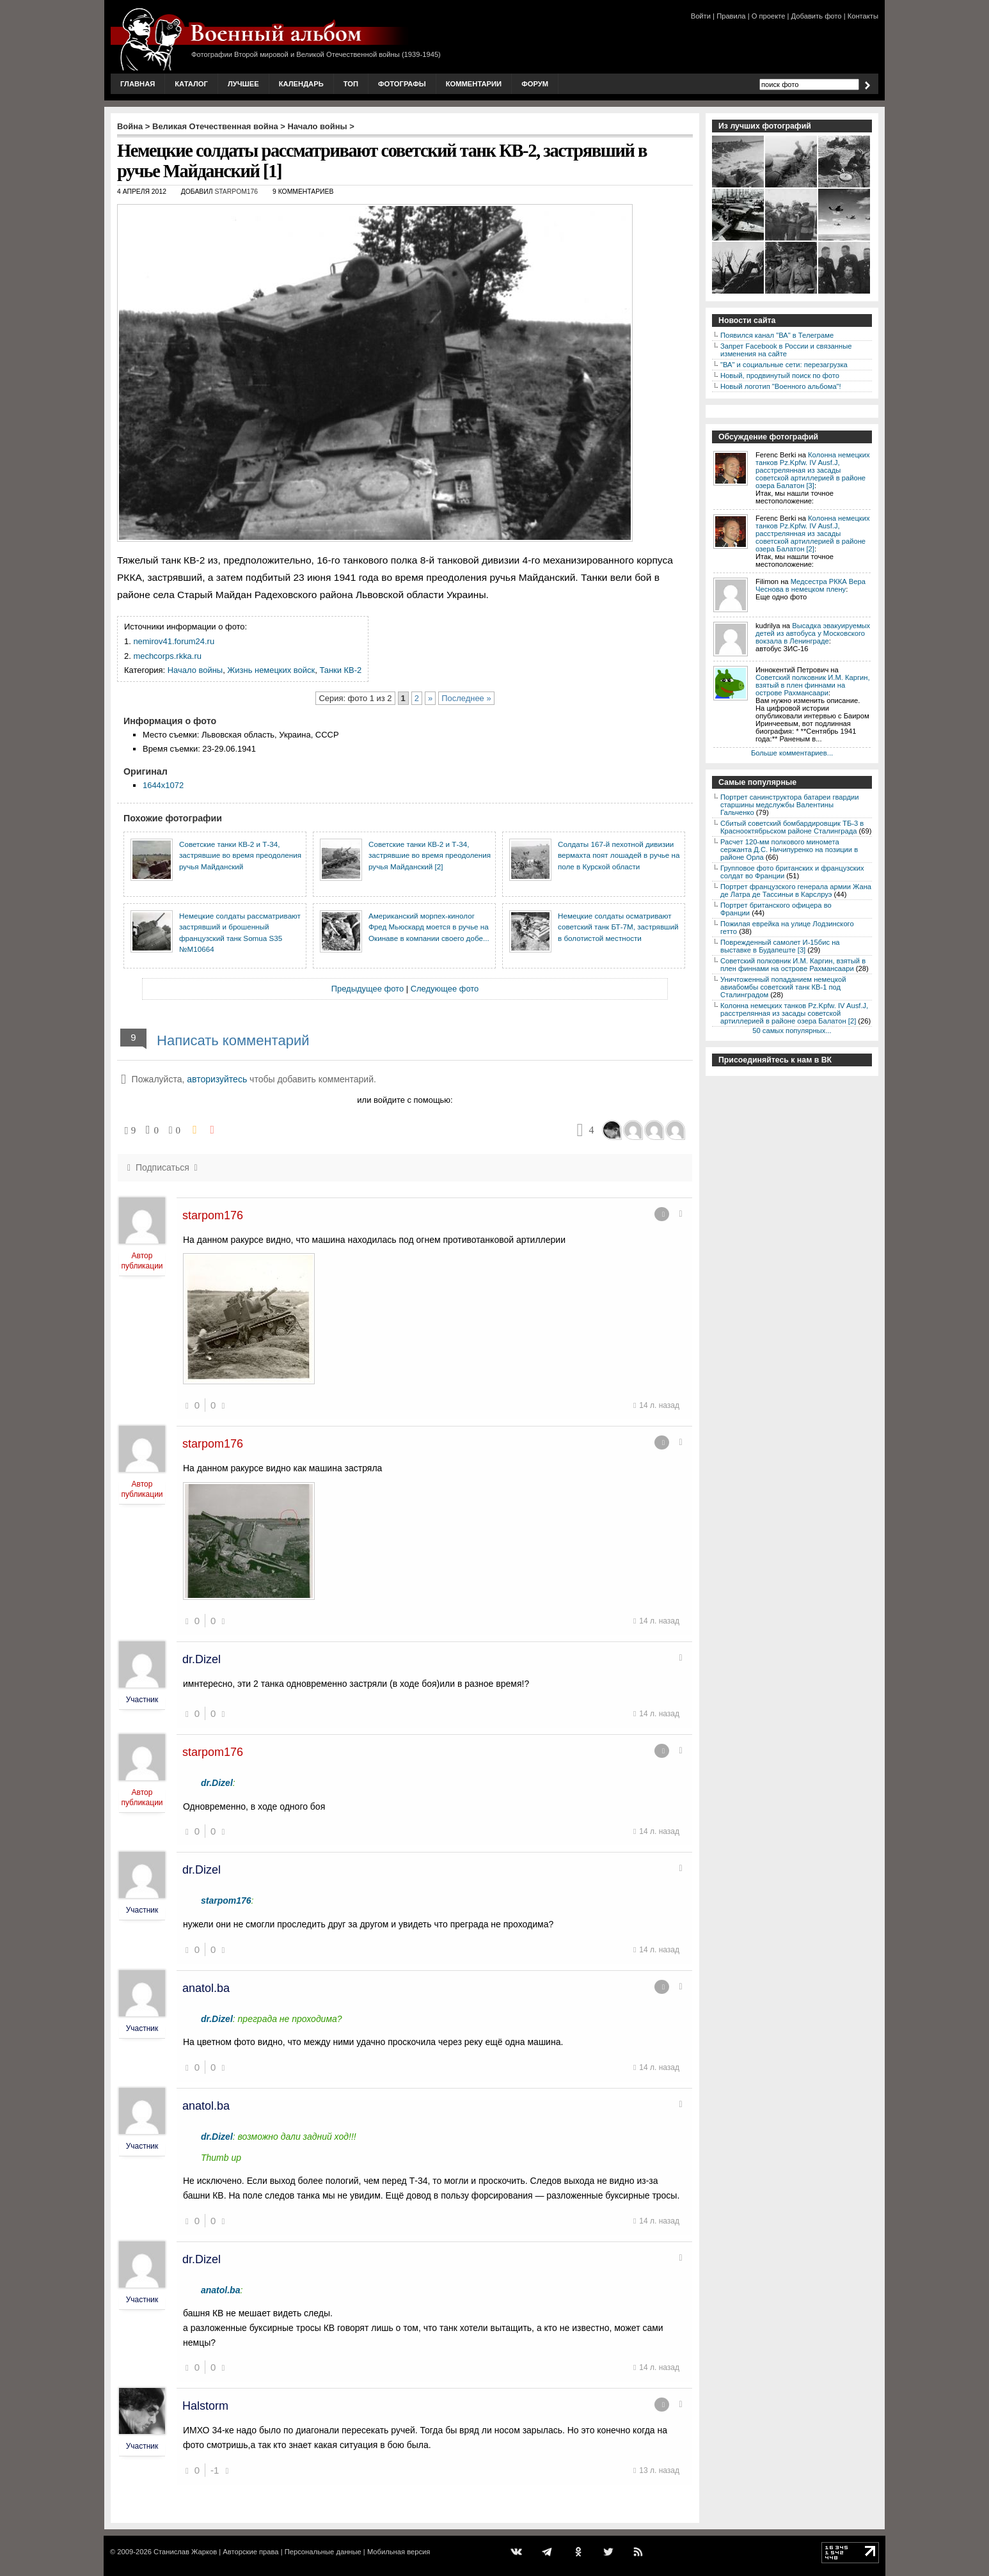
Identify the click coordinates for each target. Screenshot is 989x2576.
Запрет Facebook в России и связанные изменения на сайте (785, 350)
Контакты (863, 16)
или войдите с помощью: (404, 1100)
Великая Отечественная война (215, 126)
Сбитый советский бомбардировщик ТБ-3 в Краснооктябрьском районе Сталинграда (792, 827)
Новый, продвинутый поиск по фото (779, 375)
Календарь (301, 84)
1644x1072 (163, 785)
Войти (701, 16)
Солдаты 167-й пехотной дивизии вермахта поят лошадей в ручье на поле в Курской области (619, 855)
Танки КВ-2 (340, 670)
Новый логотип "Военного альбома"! (780, 386)
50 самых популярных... (791, 1030)
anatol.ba (206, 1988)
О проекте (769, 16)
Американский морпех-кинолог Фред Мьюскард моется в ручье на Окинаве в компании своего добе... (428, 927)
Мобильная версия (398, 2552)
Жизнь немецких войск (271, 670)
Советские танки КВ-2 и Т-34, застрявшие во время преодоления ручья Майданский (240, 855)
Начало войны (317, 126)
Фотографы (402, 84)
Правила (730, 16)
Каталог (191, 84)
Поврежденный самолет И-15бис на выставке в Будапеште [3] (780, 946)
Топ (351, 84)
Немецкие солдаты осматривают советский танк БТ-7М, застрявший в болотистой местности (618, 927)
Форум (534, 84)
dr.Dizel (201, 1659)
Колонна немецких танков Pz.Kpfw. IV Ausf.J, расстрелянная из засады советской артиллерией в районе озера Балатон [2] (813, 533)
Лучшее (243, 84)
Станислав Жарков (185, 2552)
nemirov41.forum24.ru (173, 641)
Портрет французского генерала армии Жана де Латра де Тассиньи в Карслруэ (795, 890)
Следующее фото (445, 988)
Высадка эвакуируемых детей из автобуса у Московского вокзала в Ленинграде (813, 633)
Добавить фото (816, 16)
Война (130, 126)
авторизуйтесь (217, 1079)
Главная (137, 84)
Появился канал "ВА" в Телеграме (777, 335)
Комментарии (474, 84)
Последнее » (466, 698)
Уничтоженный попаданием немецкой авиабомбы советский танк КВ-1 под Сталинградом (783, 987)
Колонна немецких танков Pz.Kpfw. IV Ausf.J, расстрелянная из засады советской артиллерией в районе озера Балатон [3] (813, 470)
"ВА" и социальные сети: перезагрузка (784, 364)
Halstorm (205, 2405)
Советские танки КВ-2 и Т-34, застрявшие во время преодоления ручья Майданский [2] (429, 855)
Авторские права (250, 2552)
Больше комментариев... (792, 753)
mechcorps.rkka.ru (167, 656)
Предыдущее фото (367, 988)
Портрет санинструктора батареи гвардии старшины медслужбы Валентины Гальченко (789, 804)
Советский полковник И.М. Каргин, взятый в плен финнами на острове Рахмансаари (813, 685)
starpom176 (236, 191)
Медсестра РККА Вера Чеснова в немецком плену (811, 585)
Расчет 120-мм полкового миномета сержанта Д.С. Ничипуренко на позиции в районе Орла (789, 849)
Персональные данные (323, 2552)
